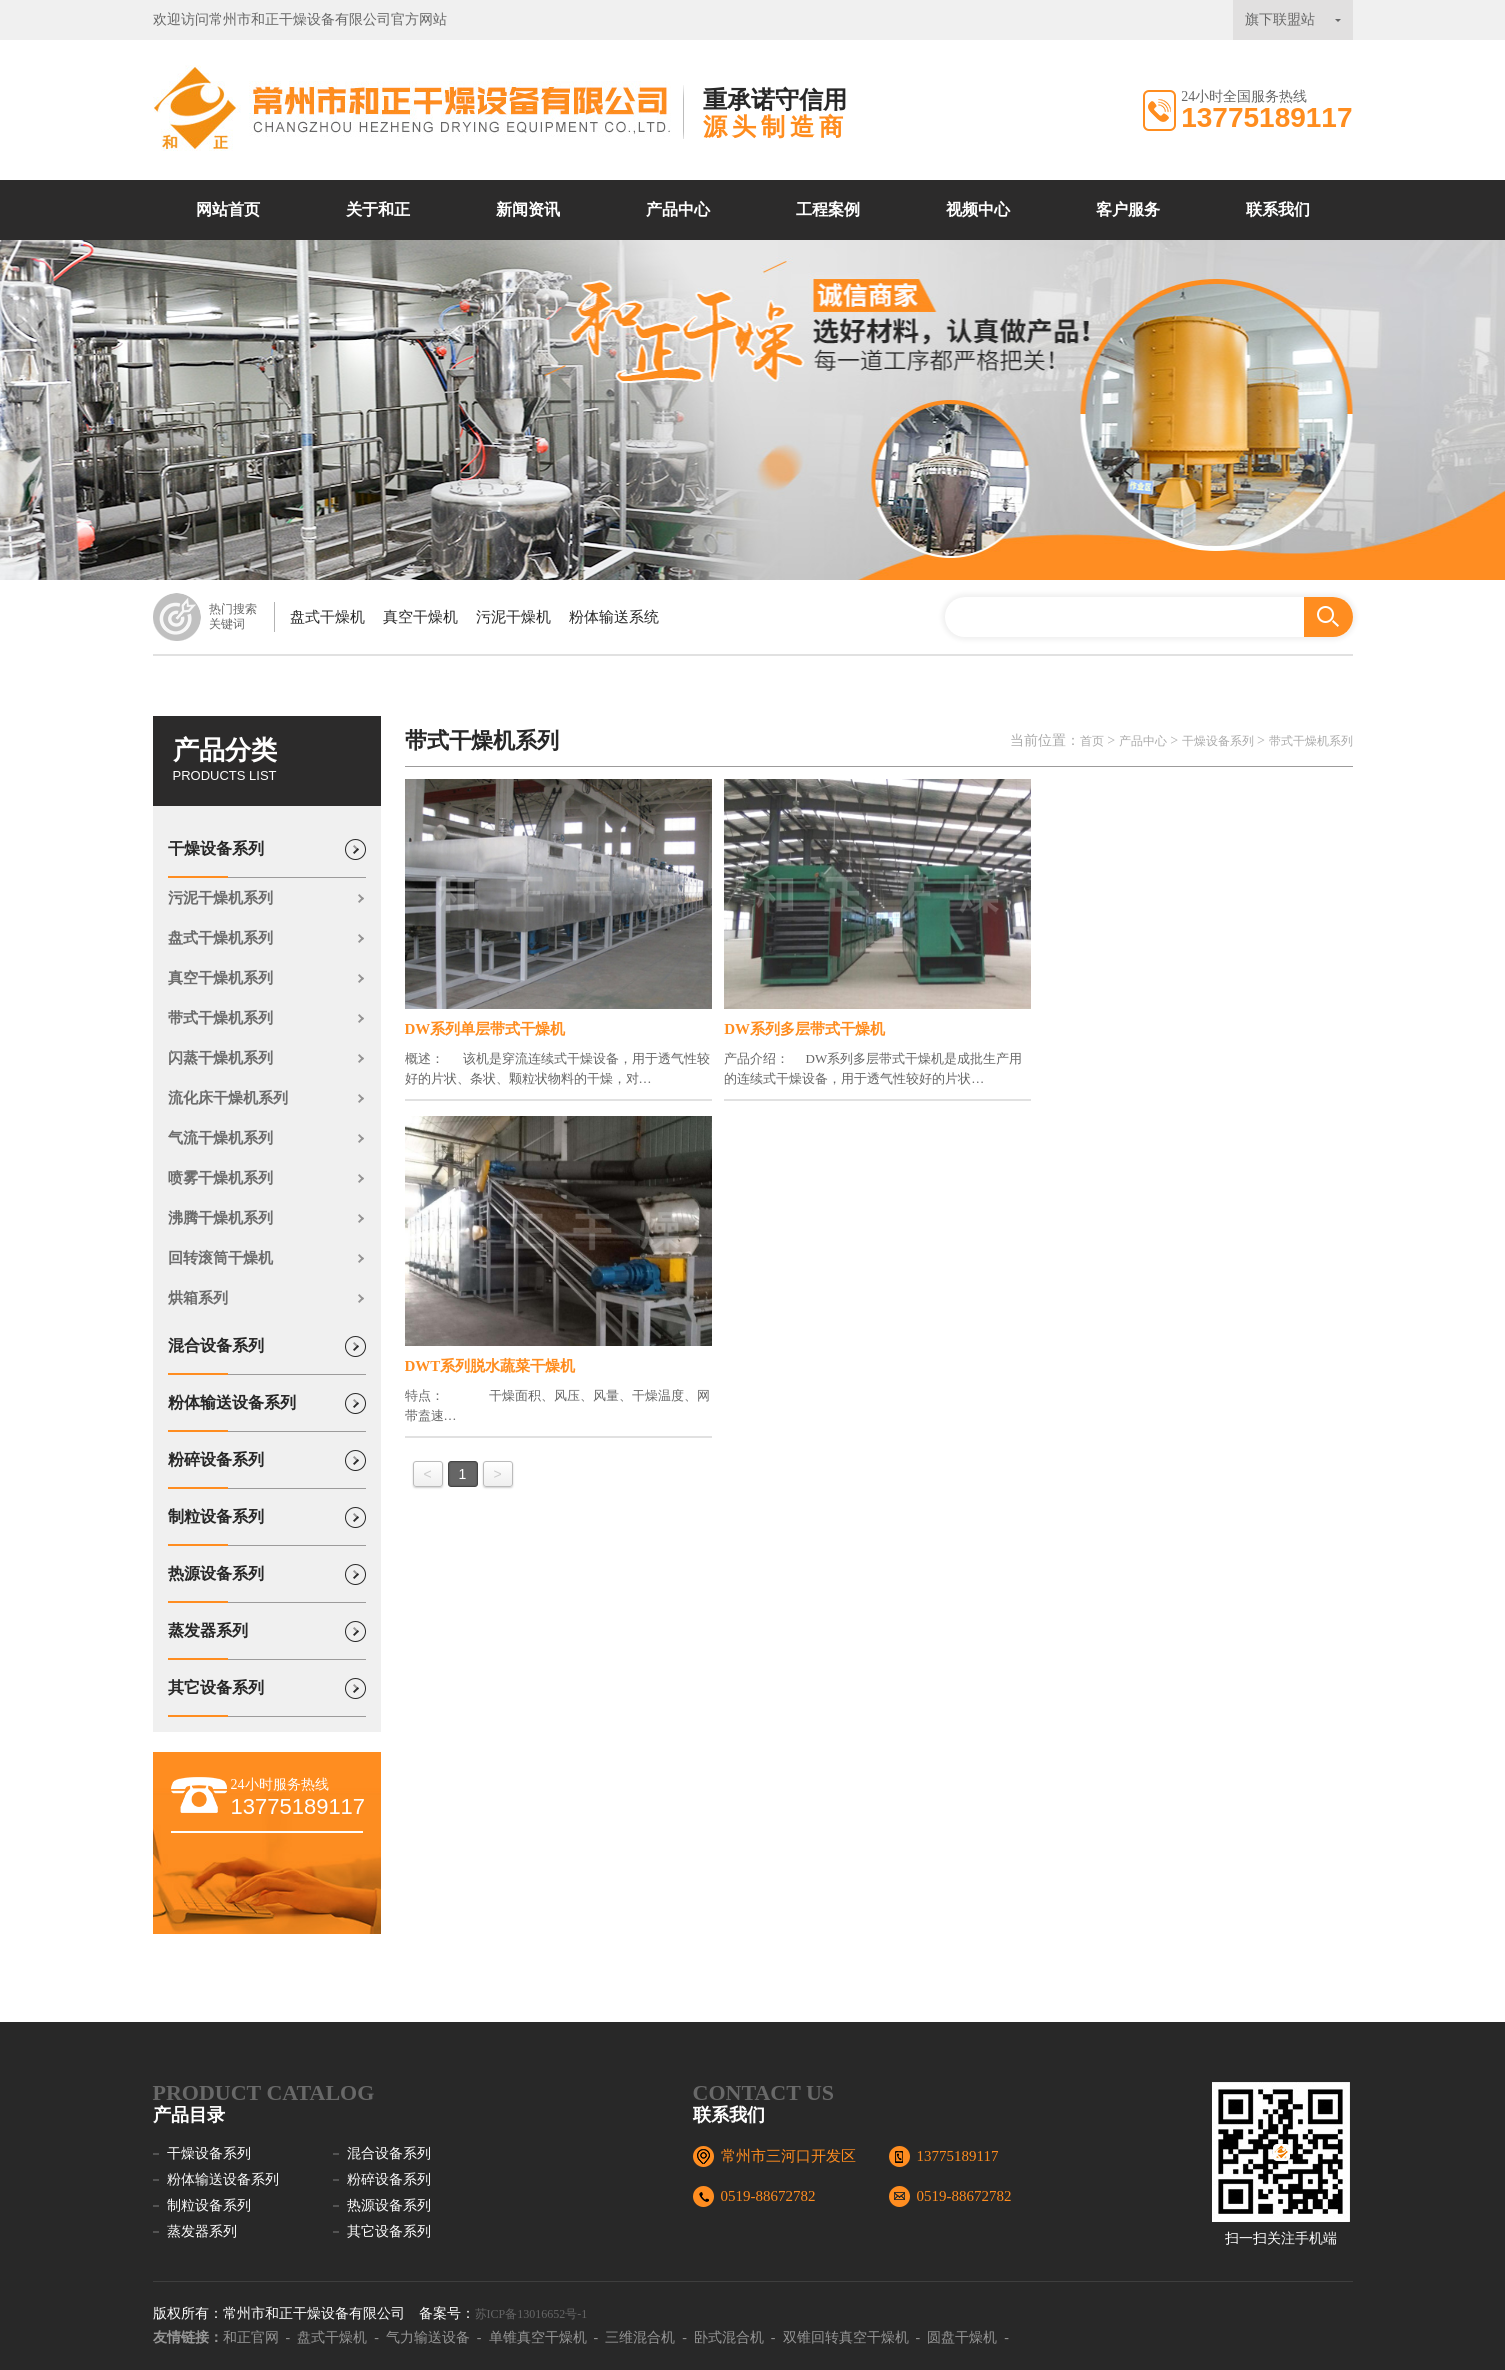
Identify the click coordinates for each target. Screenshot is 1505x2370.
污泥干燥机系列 (220, 898)
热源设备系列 (216, 1584)
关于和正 (378, 209)
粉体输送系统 (614, 617)
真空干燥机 (420, 617)
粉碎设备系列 (216, 1470)
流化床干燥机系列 (228, 1098)
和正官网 (251, 2337)
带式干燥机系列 (220, 1018)
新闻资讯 (528, 209)
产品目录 (189, 2115)
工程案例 (828, 209)
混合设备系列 (216, 1356)
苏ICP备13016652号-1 (531, 2314)
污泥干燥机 (513, 617)
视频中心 (978, 209)
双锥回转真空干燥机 (846, 2337)
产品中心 (678, 209)
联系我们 (1278, 209)
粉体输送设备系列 (232, 1413)
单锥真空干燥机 (538, 2337)
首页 (1092, 741)
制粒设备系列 (216, 1527)
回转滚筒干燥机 (220, 1258)
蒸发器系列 (208, 1641)
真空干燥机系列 (220, 978)
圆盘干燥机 (962, 2337)
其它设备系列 (216, 1698)
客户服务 (1128, 209)
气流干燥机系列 (220, 1138)
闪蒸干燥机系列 (220, 1058)
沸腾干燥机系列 (220, 1218)
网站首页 (228, 209)
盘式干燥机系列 (220, 938)
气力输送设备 (428, 2337)
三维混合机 (640, 2337)
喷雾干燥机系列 (220, 1178)
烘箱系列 (198, 1298)
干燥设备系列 (216, 859)
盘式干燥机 (327, 617)
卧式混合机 (729, 2337)
